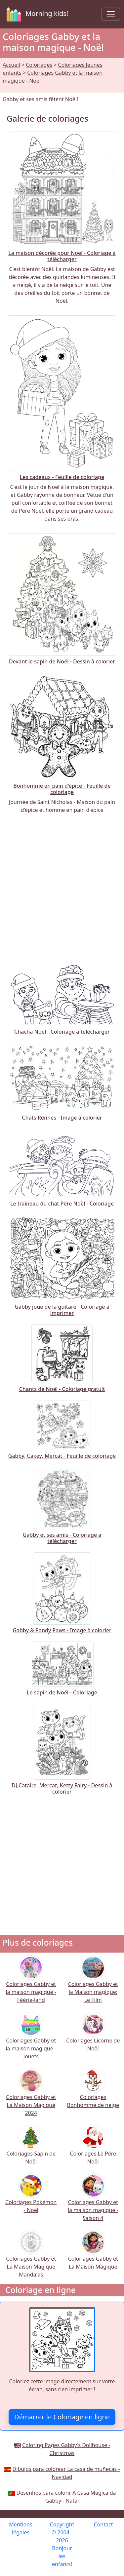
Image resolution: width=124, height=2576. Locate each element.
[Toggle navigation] (111, 14)
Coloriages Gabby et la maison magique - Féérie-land (31, 1983)
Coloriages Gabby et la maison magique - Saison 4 (93, 2202)
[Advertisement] (62, 886)
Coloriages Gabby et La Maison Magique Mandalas (31, 2258)
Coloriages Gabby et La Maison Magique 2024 (31, 2097)
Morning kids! (36, 14)
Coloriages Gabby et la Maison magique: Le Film (93, 1983)
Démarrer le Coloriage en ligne (62, 2416)
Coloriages (39, 64)
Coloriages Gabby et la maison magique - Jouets (31, 2040)
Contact (103, 2524)
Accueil (11, 64)
